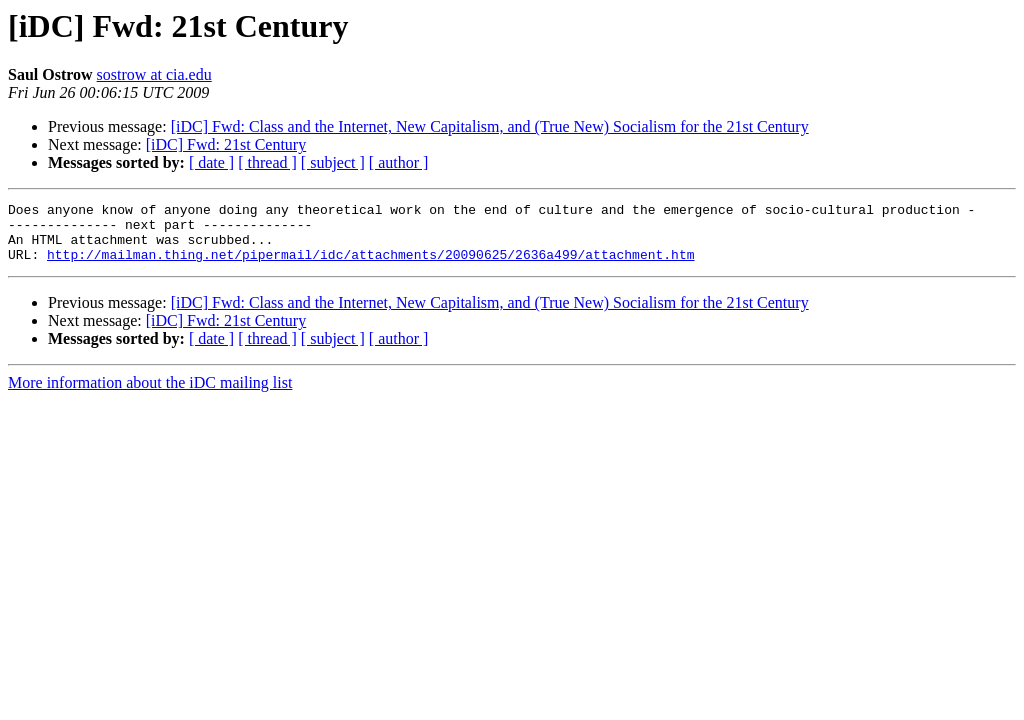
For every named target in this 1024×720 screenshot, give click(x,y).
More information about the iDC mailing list (150, 394)
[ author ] (399, 162)
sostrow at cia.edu (154, 74)
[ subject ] (333, 162)
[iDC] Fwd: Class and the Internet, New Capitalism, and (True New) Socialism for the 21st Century (490, 126)
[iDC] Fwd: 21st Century (226, 144)
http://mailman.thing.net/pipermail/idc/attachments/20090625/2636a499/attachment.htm (370, 266)
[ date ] (211, 162)
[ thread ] (267, 162)
